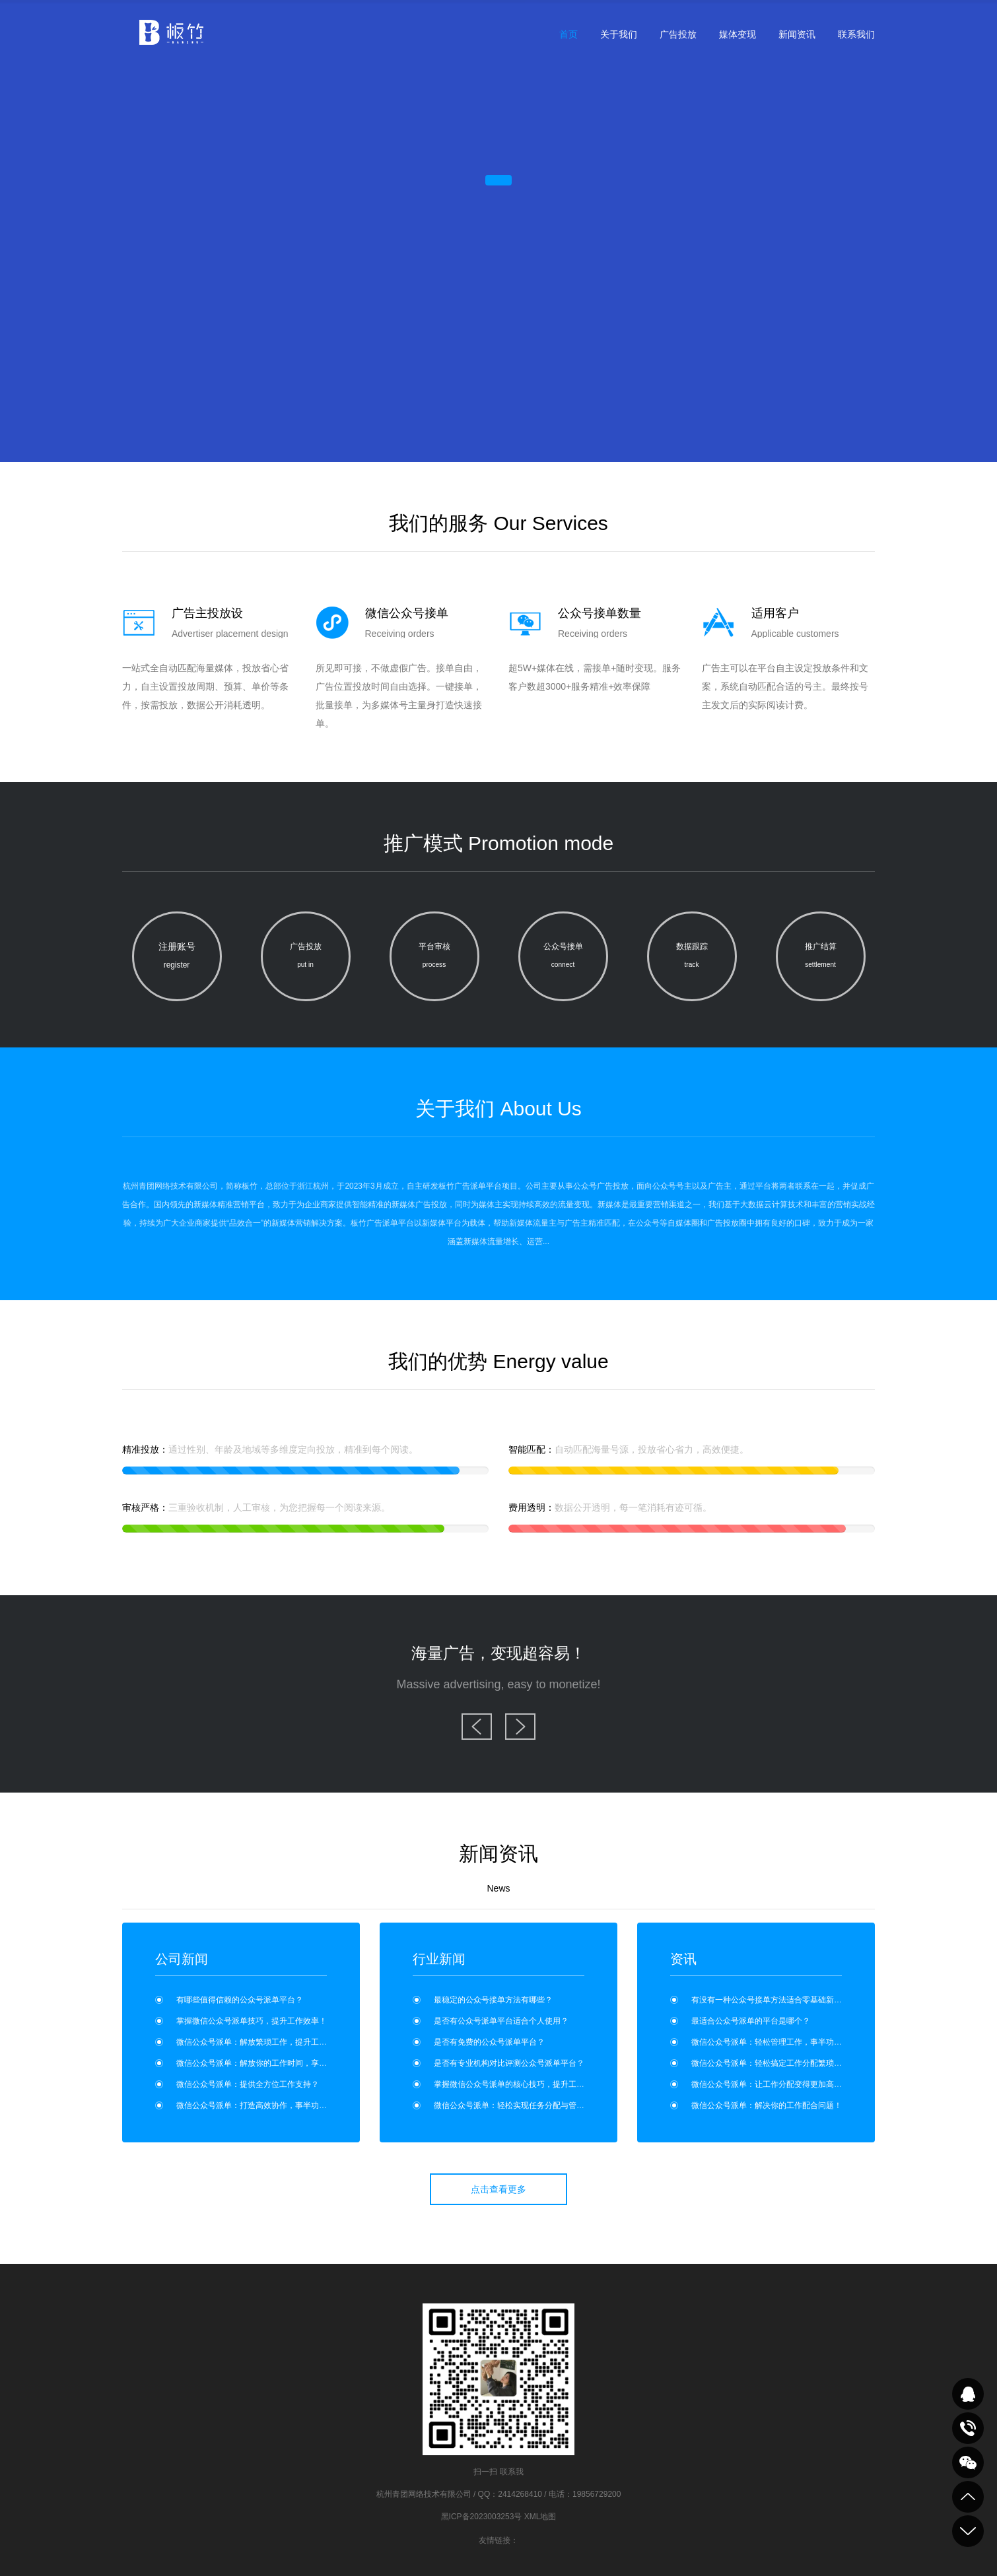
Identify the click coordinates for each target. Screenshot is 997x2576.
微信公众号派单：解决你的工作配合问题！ (766, 2105)
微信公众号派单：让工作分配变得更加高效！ (770, 2084)
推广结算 (821, 958)
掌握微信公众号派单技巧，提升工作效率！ (251, 2021)
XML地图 (540, 2516)
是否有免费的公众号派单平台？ (489, 2042)
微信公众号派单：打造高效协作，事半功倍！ (255, 2105)
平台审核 (434, 958)
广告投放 (678, 34)
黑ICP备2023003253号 (481, 2516)
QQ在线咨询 (968, 2394)
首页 (568, 34)
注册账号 (177, 957)
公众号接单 (563, 958)
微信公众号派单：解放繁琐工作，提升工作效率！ (263, 2042)
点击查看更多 (498, 2189)
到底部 (968, 2531)
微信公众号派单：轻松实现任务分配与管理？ (513, 2105)
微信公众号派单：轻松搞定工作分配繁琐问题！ (774, 2063)
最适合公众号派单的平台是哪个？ (750, 2021)
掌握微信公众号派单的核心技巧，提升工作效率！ (521, 2084)
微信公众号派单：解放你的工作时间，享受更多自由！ (271, 2063)
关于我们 (618, 34)
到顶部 (968, 2497)
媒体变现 (737, 34)
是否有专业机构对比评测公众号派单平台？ (509, 2063)
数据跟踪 (692, 958)
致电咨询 (968, 2428)
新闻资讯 (796, 34)
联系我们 (856, 34)
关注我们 (968, 2462)
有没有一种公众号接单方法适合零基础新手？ (770, 1999)
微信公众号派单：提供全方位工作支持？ (247, 2084)
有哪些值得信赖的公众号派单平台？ (239, 1999)
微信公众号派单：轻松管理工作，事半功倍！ (770, 2042)
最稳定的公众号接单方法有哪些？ (493, 1999)
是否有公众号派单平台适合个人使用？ (501, 2021)
